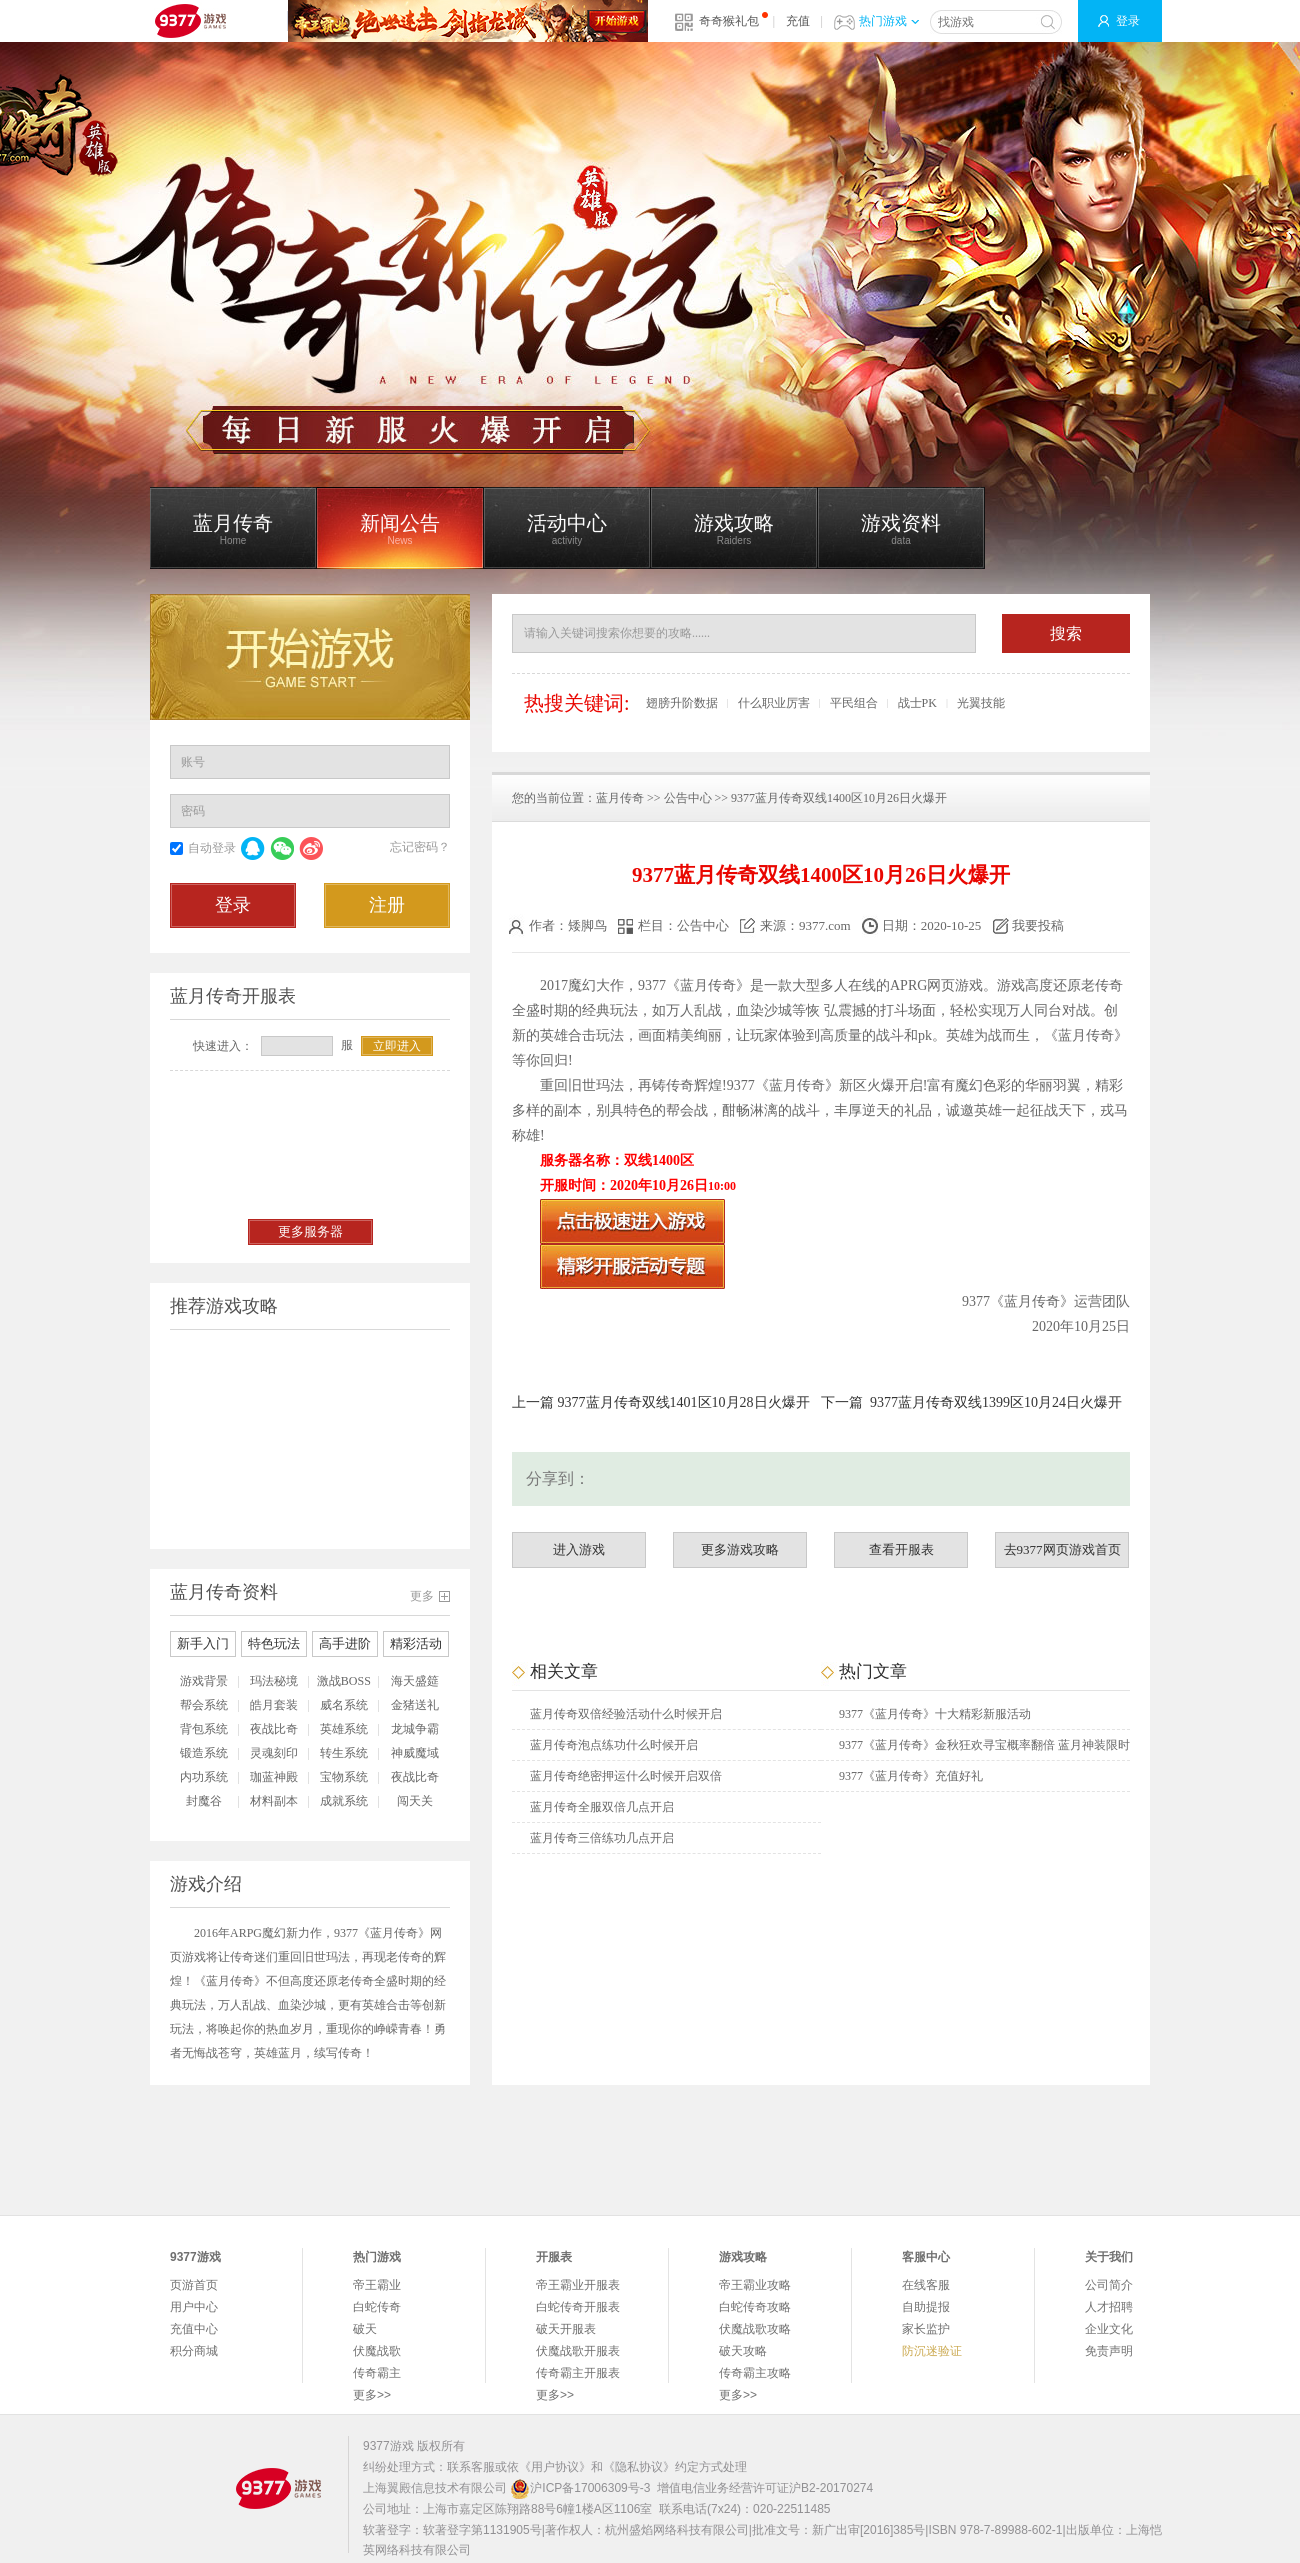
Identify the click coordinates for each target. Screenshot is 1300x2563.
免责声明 (1109, 2351)
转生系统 (344, 1753)
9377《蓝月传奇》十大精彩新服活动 (935, 1714)
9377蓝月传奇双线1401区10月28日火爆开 (684, 1402)
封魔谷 (204, 1801)
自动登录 (212, 848)
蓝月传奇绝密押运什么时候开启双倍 (626, 1776)
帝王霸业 (377, 2285)
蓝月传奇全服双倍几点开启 (602, 1807)
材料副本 (274, 1801)
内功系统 (204, 1777)
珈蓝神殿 (274, 1777)
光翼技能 (981, 703)
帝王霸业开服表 (578, 2285)
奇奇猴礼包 (729, 21)
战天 (1058, 1110)
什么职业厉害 (774, 703)
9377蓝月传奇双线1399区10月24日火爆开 (996, 1402)
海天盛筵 (415, 1681)
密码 (193, 811)
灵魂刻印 (274, 1753)
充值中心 (194, 2329)
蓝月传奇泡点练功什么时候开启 (614, 1745)
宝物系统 (344, 1777)
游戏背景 (204, 1681)
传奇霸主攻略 (755, 2373)
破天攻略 (743, 2351)
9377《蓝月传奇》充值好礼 (911, 1776)
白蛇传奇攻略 (755, 2307)
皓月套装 (274, 1705)
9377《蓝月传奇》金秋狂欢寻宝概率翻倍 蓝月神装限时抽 (984, 1749)
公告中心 (688, 798)
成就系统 (344, 1801)
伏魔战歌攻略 (755, 2329)
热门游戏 (889, 21)
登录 (1128, 21)
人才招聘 (1109, 2307)
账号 (193, 762)
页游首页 (194, 2285)
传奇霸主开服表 (578, 2373)
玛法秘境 (274, 1681)
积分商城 (194, 2351)
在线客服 (926, 2285)
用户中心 (194, 2307)
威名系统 (344, 1705)
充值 (798, 21)
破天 (365, 2329)
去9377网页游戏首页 (1062, 1549)
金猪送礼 (415, 1705)
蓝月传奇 (620, 798)
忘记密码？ (420, 847)
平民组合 (854, 703)
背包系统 (204, 1729)
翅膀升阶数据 (682, 703)
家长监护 (926, 2329)
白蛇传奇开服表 (578, 2307)
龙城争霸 (415, 1729)
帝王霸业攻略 (755, 2285)
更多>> (372, 2395)
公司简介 (1109, 2285)
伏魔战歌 (377, 2351)
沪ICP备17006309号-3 (580, 2488)
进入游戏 (579, 1549)
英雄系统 (344, 1729)
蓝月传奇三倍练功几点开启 (602, 1838)
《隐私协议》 (639, 2467)
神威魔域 (415, 1753)
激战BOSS (344, 1681)
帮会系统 (204, 1705)
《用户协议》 (555, 2467)
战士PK (917, 703)
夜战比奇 (274, 1729)
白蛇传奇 (377, 2307)
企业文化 (1109, 2329)
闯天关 (415, 1801)
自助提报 (926, 2307)
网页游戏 (955, 985)
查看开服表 (901, 1549)
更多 (422, 1596)
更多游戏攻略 (740, 1549)
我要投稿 (1029, 925)
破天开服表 (566, 2329)
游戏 (1011, 985)
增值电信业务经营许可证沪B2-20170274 (765, 2488)
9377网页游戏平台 (190, 21)
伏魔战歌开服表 (578, 2351)
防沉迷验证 (932, 2351)
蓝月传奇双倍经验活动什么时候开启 (626, 1714)
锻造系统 (204, 1753)
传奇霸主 (377, 2373)
